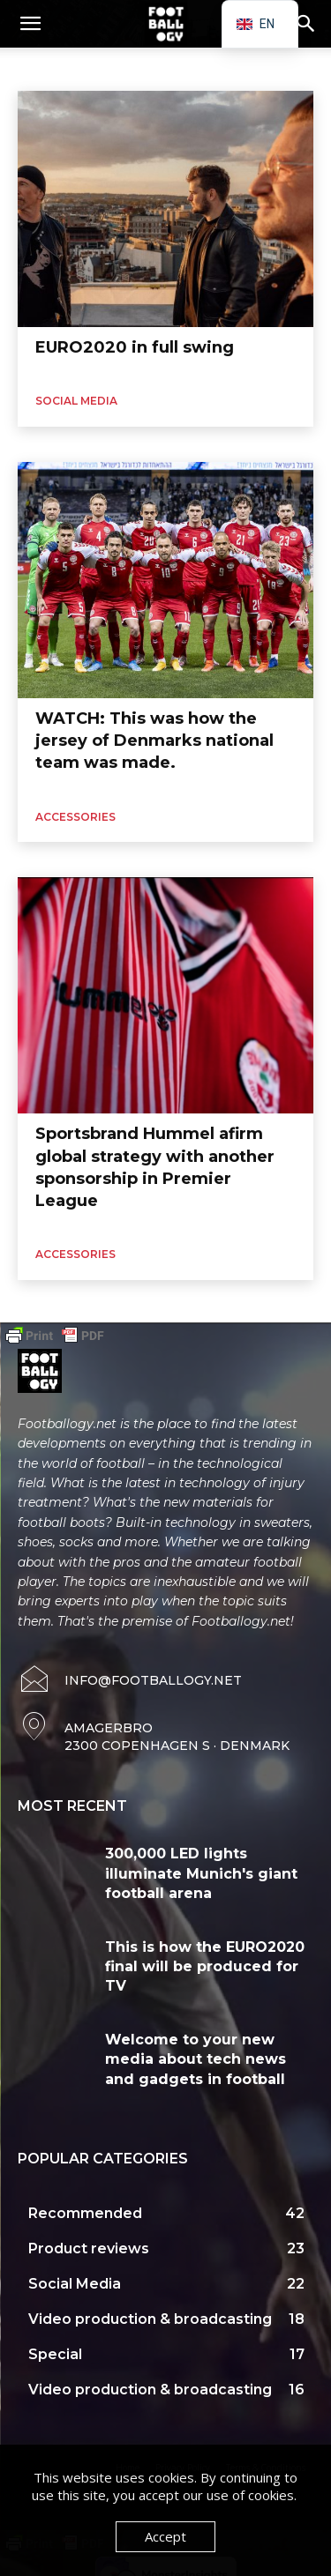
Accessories (52, 67)
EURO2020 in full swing (134, 347)
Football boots (213, 67)
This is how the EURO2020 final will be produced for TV (205, 1967)
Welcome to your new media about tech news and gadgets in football (195, 2059)
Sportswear (130, 67)
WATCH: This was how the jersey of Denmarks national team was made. (154, 740)
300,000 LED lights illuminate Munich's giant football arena (201, 1873)
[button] (30, 24)
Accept (165, 2536)
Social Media (76, 400)
